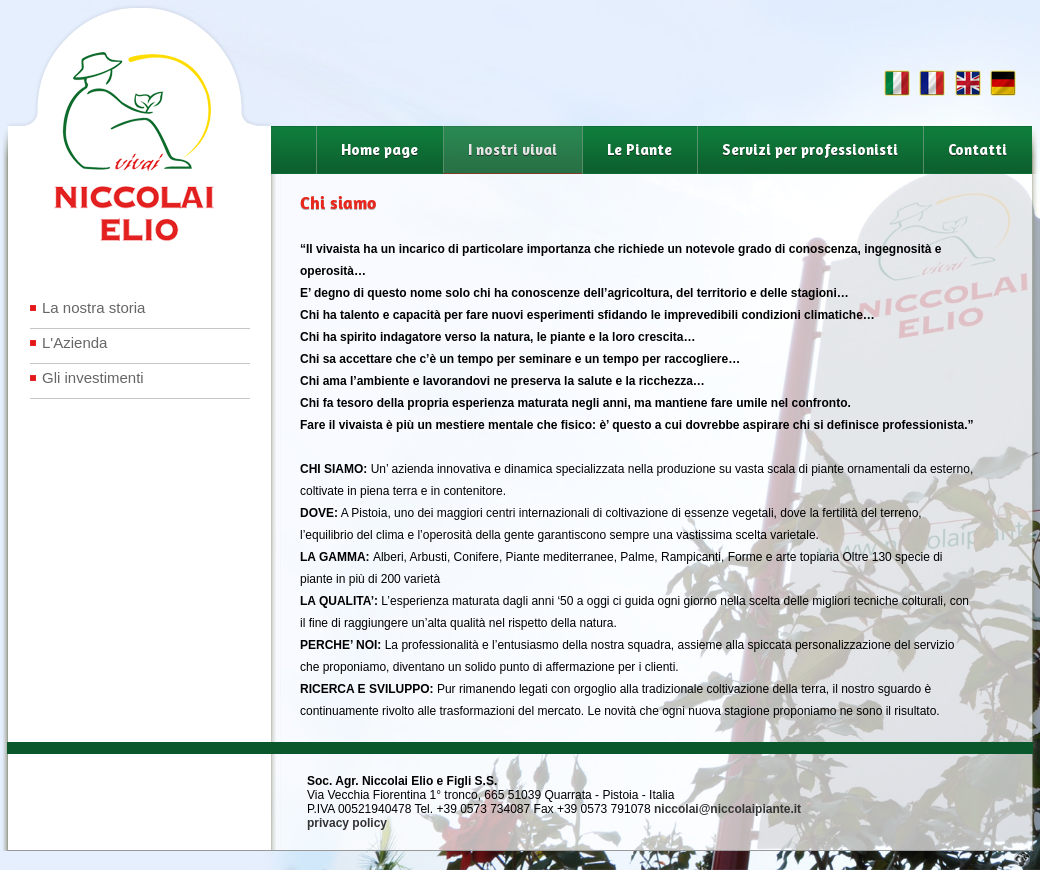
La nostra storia (93, 307)
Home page (379, 149)
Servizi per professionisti (810, 149)
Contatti (977, 149)
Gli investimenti (93, 377)
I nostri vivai (512, 149)
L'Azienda (74, 342)
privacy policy (347, 823)
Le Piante (639, 149)
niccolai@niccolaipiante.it (727, 809)
